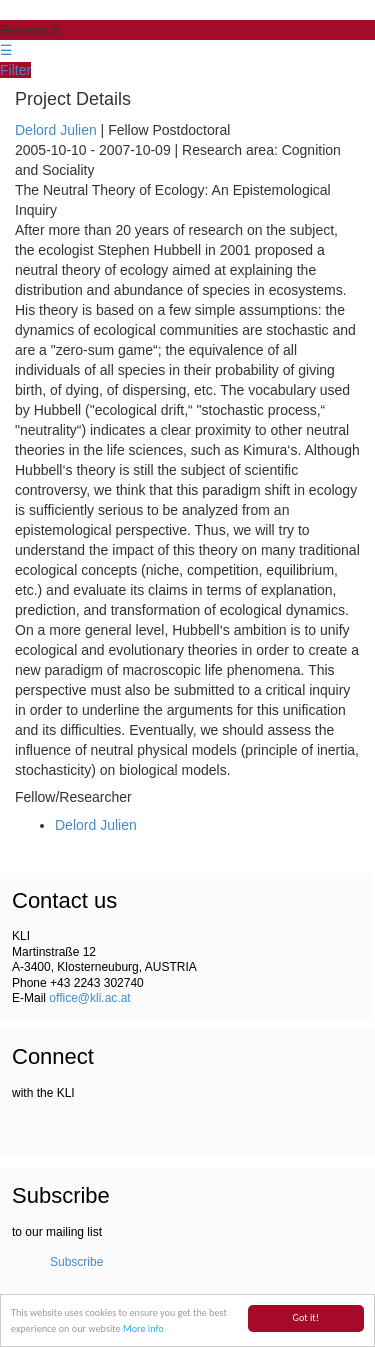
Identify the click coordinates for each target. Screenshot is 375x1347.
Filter (15, 70)
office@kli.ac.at (89, 998)
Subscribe (76, 1262)
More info (143, 1329)
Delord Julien (56, 130)
